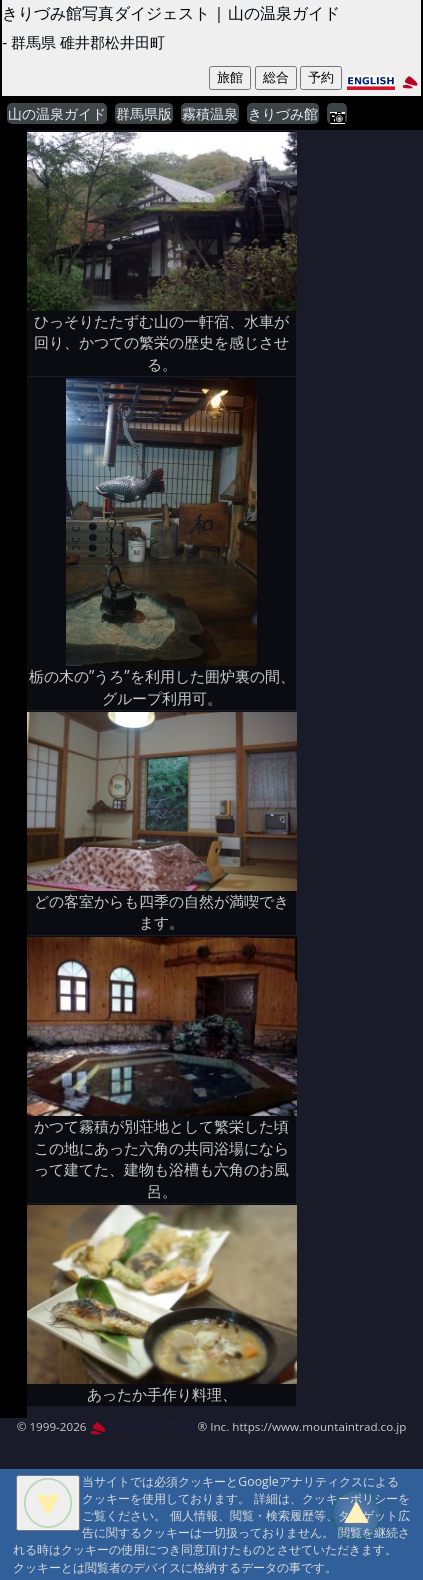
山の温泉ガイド (57, 114)
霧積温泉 (210, 114)
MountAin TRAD (142, 1426)
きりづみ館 (283, 114)
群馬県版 (144, 114)
